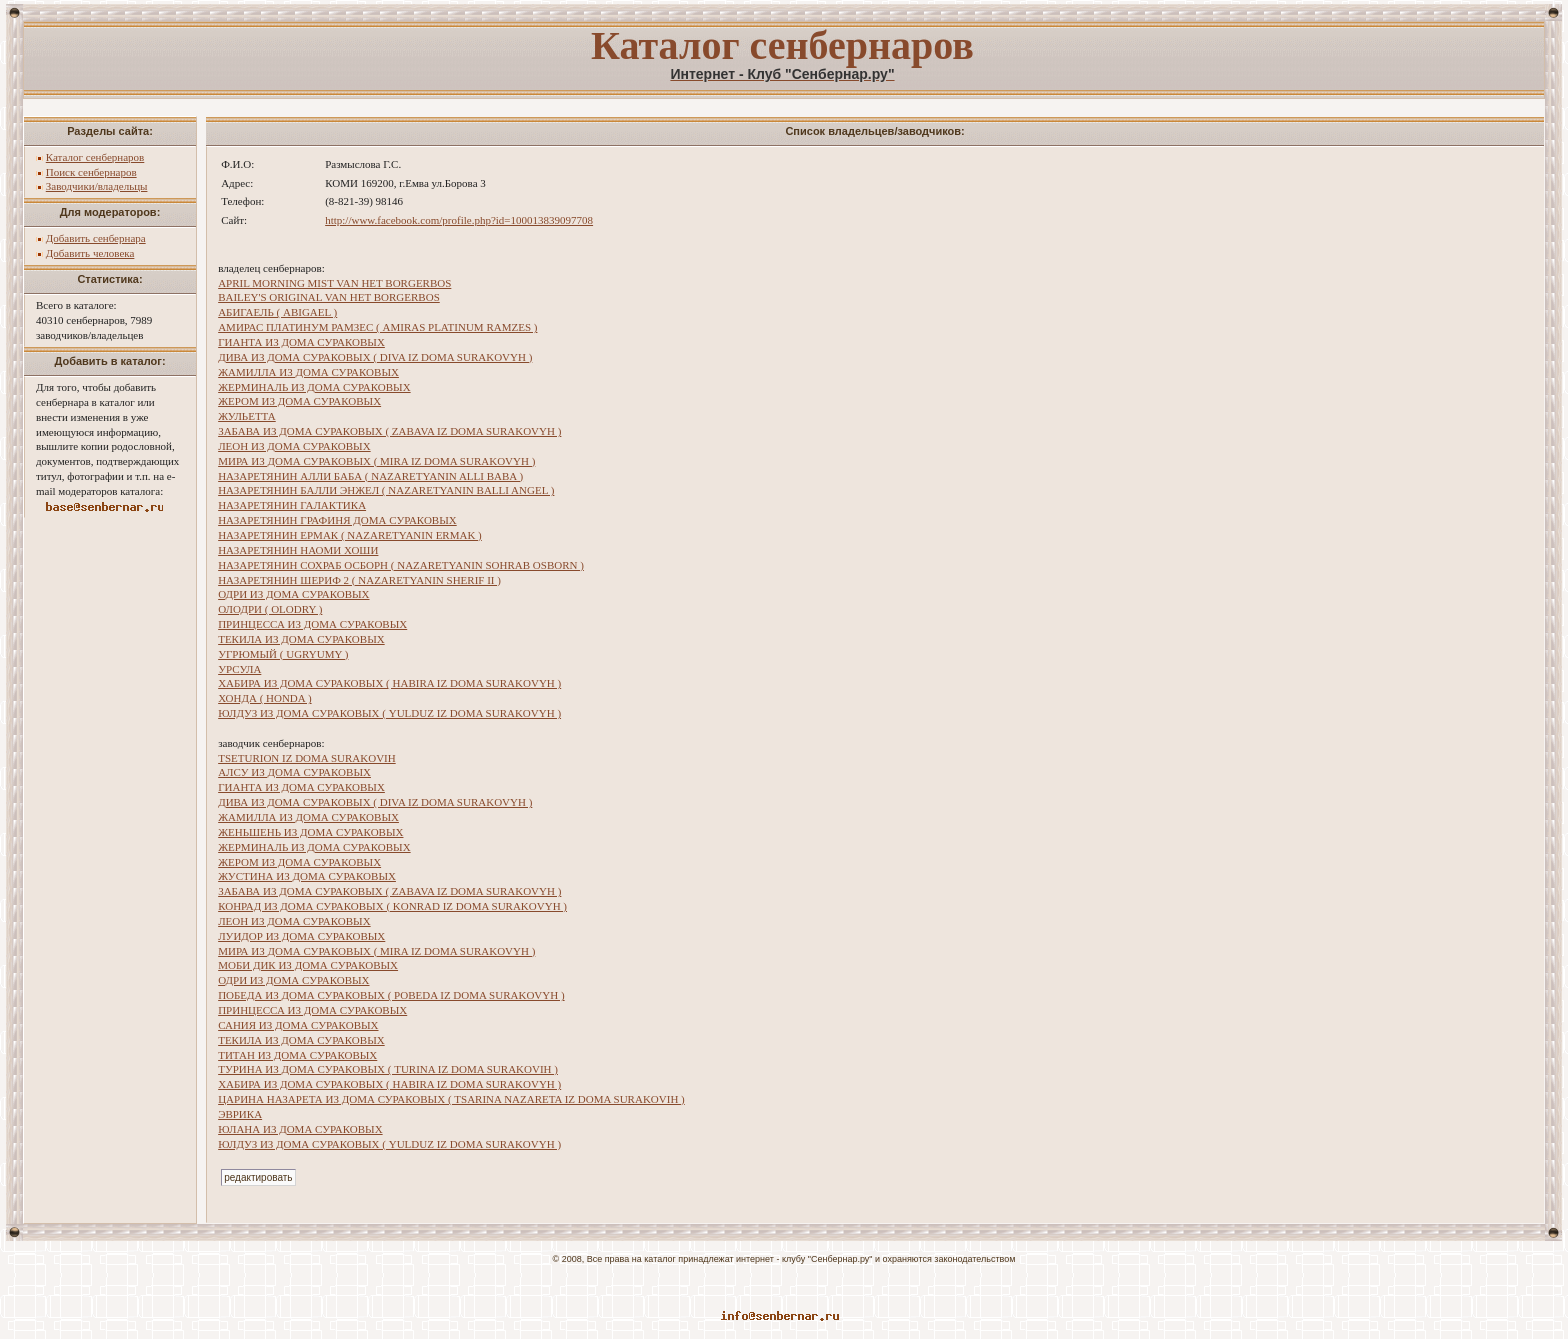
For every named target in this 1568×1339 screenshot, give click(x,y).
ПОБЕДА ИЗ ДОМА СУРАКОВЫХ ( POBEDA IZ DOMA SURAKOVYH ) (391, 995)
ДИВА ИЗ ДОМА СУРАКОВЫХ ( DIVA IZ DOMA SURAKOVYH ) (375, 357)
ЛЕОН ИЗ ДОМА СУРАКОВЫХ (294, 446)
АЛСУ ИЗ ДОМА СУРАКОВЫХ (294, 772)
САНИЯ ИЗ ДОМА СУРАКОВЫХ (298, 1025)
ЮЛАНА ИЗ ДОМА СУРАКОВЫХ (300, 1129)
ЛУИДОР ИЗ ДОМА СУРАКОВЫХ (301, 936)
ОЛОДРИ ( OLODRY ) (270, 609)
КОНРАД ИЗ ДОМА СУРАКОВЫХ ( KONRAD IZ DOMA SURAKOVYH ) (392, 906)
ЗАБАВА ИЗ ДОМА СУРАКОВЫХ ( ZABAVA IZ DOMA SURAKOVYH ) (389, 431)
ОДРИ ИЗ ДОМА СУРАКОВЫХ (293, 594)
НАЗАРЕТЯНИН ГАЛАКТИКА (292, 505)
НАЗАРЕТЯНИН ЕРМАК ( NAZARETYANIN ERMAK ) (350, 535)
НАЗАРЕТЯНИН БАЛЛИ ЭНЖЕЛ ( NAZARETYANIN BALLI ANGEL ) (386, 490)
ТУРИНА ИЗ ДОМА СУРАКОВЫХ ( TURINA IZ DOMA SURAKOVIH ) (388, 1069)
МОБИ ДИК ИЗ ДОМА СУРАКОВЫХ (308, 965)
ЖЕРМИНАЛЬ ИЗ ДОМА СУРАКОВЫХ (314, 387)
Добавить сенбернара (96, 238)
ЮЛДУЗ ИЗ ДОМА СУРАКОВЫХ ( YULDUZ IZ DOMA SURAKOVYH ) (389, 713)
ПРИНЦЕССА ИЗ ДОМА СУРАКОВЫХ (312, 624)
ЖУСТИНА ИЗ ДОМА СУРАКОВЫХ (307, 876)
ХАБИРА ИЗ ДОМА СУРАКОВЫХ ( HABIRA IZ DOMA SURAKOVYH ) (389, 683)
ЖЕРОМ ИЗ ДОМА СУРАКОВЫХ (299, 401)
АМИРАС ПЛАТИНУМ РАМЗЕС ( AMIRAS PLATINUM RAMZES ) (377, 327)
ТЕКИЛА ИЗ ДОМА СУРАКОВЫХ (301, 639)
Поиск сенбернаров (91, 172)
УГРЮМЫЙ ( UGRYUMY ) (283, 654)
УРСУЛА (239, 669)
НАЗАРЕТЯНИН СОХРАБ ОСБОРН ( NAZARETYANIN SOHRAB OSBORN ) (401, 565)
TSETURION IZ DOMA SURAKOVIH (307, 758)
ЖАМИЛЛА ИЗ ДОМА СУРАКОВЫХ (308, 372)
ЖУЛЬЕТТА (247, 416)
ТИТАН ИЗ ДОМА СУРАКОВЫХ (297, 1055)
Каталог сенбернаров (95, 157)
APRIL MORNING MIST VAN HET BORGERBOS (334, 283)
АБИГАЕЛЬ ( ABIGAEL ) (277, 312)
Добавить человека (90, 253)
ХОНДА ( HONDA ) (264, 698)
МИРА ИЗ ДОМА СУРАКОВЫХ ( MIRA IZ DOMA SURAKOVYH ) (376, 461)
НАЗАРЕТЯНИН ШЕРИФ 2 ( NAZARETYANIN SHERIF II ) (359, 580)
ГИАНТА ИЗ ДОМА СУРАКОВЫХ (301, 342)
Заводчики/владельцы (97, 186)
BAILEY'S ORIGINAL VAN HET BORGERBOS (329, 297)
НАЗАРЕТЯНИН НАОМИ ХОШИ (298, 550)
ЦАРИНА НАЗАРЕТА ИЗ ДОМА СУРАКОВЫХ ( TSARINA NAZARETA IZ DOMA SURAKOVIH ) (451, 1099)
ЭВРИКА (240, 1114)
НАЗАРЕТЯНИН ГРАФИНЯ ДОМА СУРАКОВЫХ (337, 520)
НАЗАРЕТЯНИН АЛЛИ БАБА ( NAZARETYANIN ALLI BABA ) (370, 476)
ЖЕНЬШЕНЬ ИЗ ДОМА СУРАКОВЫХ (310, 832)
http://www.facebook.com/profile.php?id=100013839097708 (459, 220)
